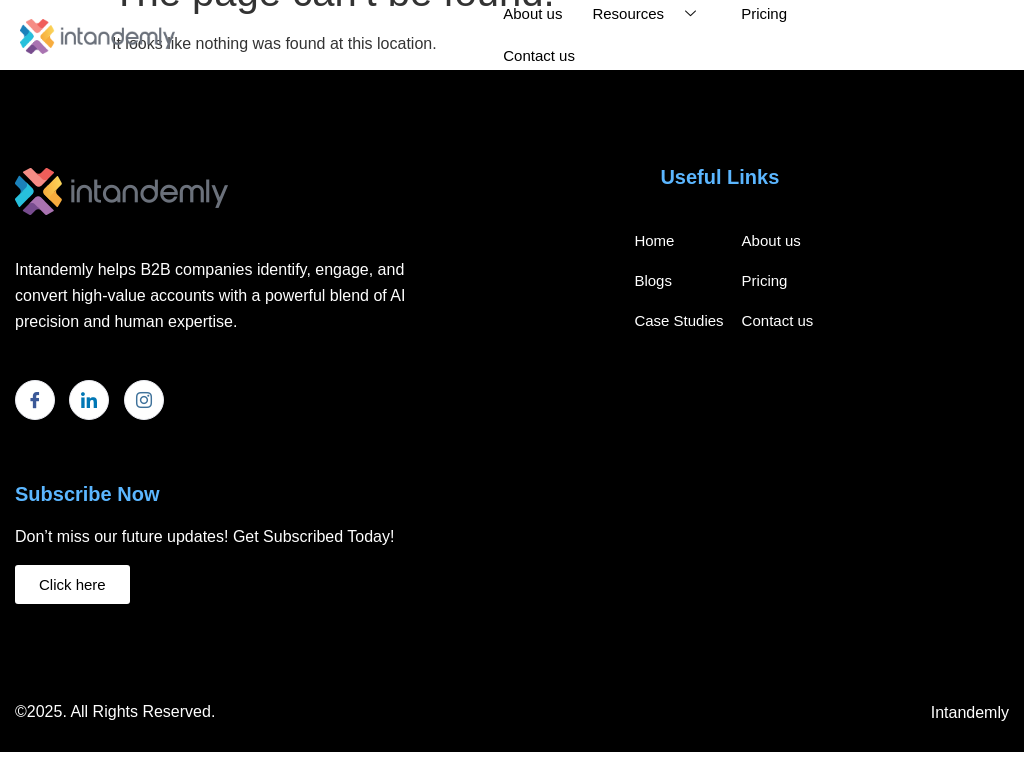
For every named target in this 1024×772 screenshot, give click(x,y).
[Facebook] (35, 400)
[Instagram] (144, 400)
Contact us (539, 55)
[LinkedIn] (89, 400)
